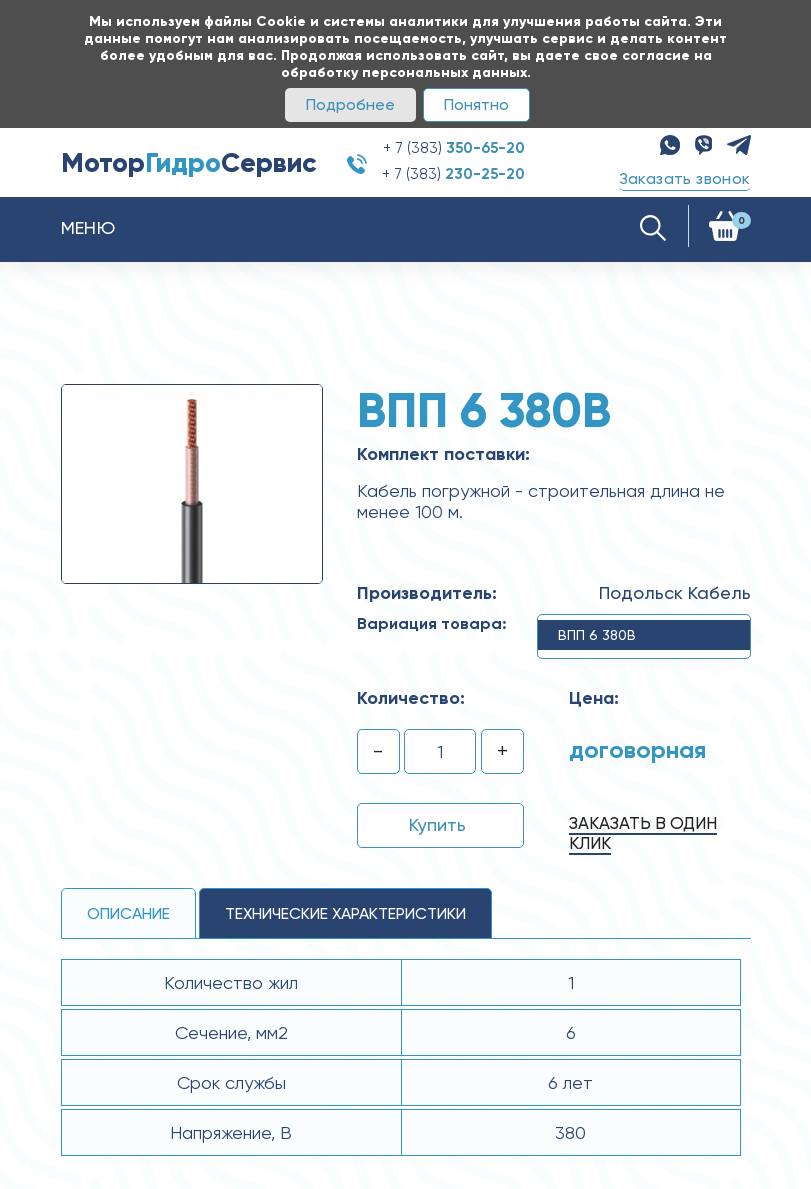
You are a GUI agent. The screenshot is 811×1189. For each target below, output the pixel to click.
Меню (88, 227)
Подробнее (350, 104)
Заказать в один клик (643, 833)
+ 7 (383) (454, 148)
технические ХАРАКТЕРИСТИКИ (345, 913)
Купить (437, 824)
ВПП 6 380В (597, 635)
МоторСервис (189, 162)
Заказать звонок (685, 178)
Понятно (476, 104)
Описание (128, 913)
